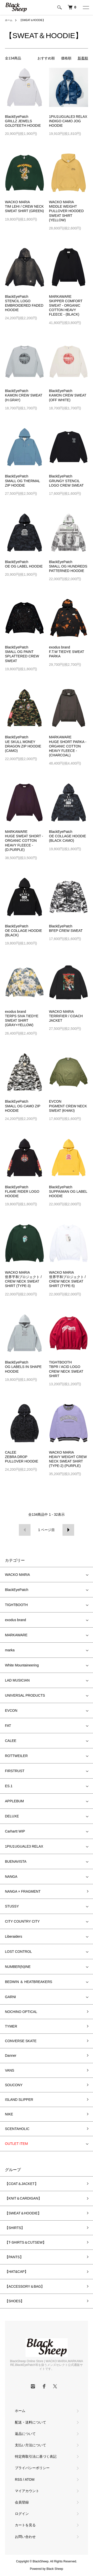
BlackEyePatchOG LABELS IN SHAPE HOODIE (23, 1366)
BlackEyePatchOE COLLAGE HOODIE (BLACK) (23, 930)
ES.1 (8, 1786)
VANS (9, 2070)
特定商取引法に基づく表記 (36, 2456)
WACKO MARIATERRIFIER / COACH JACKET (66, 1016)
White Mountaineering (22, 1665)
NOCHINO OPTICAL (21, 2012)
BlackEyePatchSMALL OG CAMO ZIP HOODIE (22, 1105)
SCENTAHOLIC (17, 2129)
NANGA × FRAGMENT (23, 1891)
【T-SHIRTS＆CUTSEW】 (25, 2242)
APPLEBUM (14, 1801)
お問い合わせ (25, 2537)
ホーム (8, 20)
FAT (8, 1726)
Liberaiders (13, 1936)
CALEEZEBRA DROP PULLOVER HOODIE (21, 1456)
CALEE (10, 1741)
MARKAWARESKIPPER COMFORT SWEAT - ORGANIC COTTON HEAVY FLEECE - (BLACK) (66, 306)
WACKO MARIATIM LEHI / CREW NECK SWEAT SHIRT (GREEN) (24, 206)
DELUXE (12, 1816)
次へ (68, 1530)
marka (10, 1650)
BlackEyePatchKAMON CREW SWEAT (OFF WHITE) (67, 395)
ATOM (29, 2479)
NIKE (9, 2114)
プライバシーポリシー (32, 2468)
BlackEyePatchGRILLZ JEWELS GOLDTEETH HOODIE (23, 121)
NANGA (11, 1877)
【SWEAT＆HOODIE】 (32, 20)
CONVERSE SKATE (20, 2041)
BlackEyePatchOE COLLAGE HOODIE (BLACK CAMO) (67, 836)
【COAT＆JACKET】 (21, 2184)
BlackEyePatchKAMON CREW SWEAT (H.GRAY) (23, 395)
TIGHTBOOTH (16, 1605)
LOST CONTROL (18, 1952)
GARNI (10, 1997)
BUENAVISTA (16, 1861)
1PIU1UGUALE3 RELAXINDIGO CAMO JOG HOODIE (68, 121)
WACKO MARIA (17, 1575)
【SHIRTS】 (15, 2228)
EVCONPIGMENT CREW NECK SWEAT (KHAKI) (68, 1105)
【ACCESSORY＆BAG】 (24, 2286)
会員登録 (22, 2502)
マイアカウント (27, 2491)
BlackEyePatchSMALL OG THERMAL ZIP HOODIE (22, 480)
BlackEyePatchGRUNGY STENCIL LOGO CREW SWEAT (66, 480)
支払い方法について (30, 2445)
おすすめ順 (46, 58)
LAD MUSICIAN (17, 1680)
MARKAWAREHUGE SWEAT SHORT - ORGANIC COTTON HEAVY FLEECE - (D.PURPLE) (24, 841)
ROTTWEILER (16, 1756)
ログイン (22, 2514)
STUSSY (12, 1906)
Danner (10, 2055)
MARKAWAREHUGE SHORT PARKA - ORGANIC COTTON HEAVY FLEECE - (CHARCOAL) (68, 746)
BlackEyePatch (16, 1590)
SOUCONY (14, 2085)
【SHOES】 (14, 2301)
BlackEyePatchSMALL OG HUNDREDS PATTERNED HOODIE (68, 566)
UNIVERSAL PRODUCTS (25, 1695)
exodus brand (15, 1620)
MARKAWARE (16, 1635)
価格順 (66, 58)
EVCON (11, 1710)
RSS (18, 2479)
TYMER (11, 2026)
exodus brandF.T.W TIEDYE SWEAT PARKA (66, 651)
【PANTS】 (14, 2257)
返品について (25, 2434)
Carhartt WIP (15, 1831)
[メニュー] (85, 7)
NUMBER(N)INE (18, 1967)
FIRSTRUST (15, 1771)
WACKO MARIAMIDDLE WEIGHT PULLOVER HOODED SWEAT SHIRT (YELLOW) (66, 211)
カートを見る (25, 2525)
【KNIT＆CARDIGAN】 (23, 2198)
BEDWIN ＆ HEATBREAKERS (28, 1982)
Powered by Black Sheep (46, 2569)
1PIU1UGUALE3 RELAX (24, 1846)
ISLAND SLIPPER (19, 2100)
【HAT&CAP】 (16, 2272)
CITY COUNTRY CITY (22, 1921)
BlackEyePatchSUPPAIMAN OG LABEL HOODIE (68, 1191)
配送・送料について (30, 2422)
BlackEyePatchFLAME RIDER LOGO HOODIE (22, 1191)
